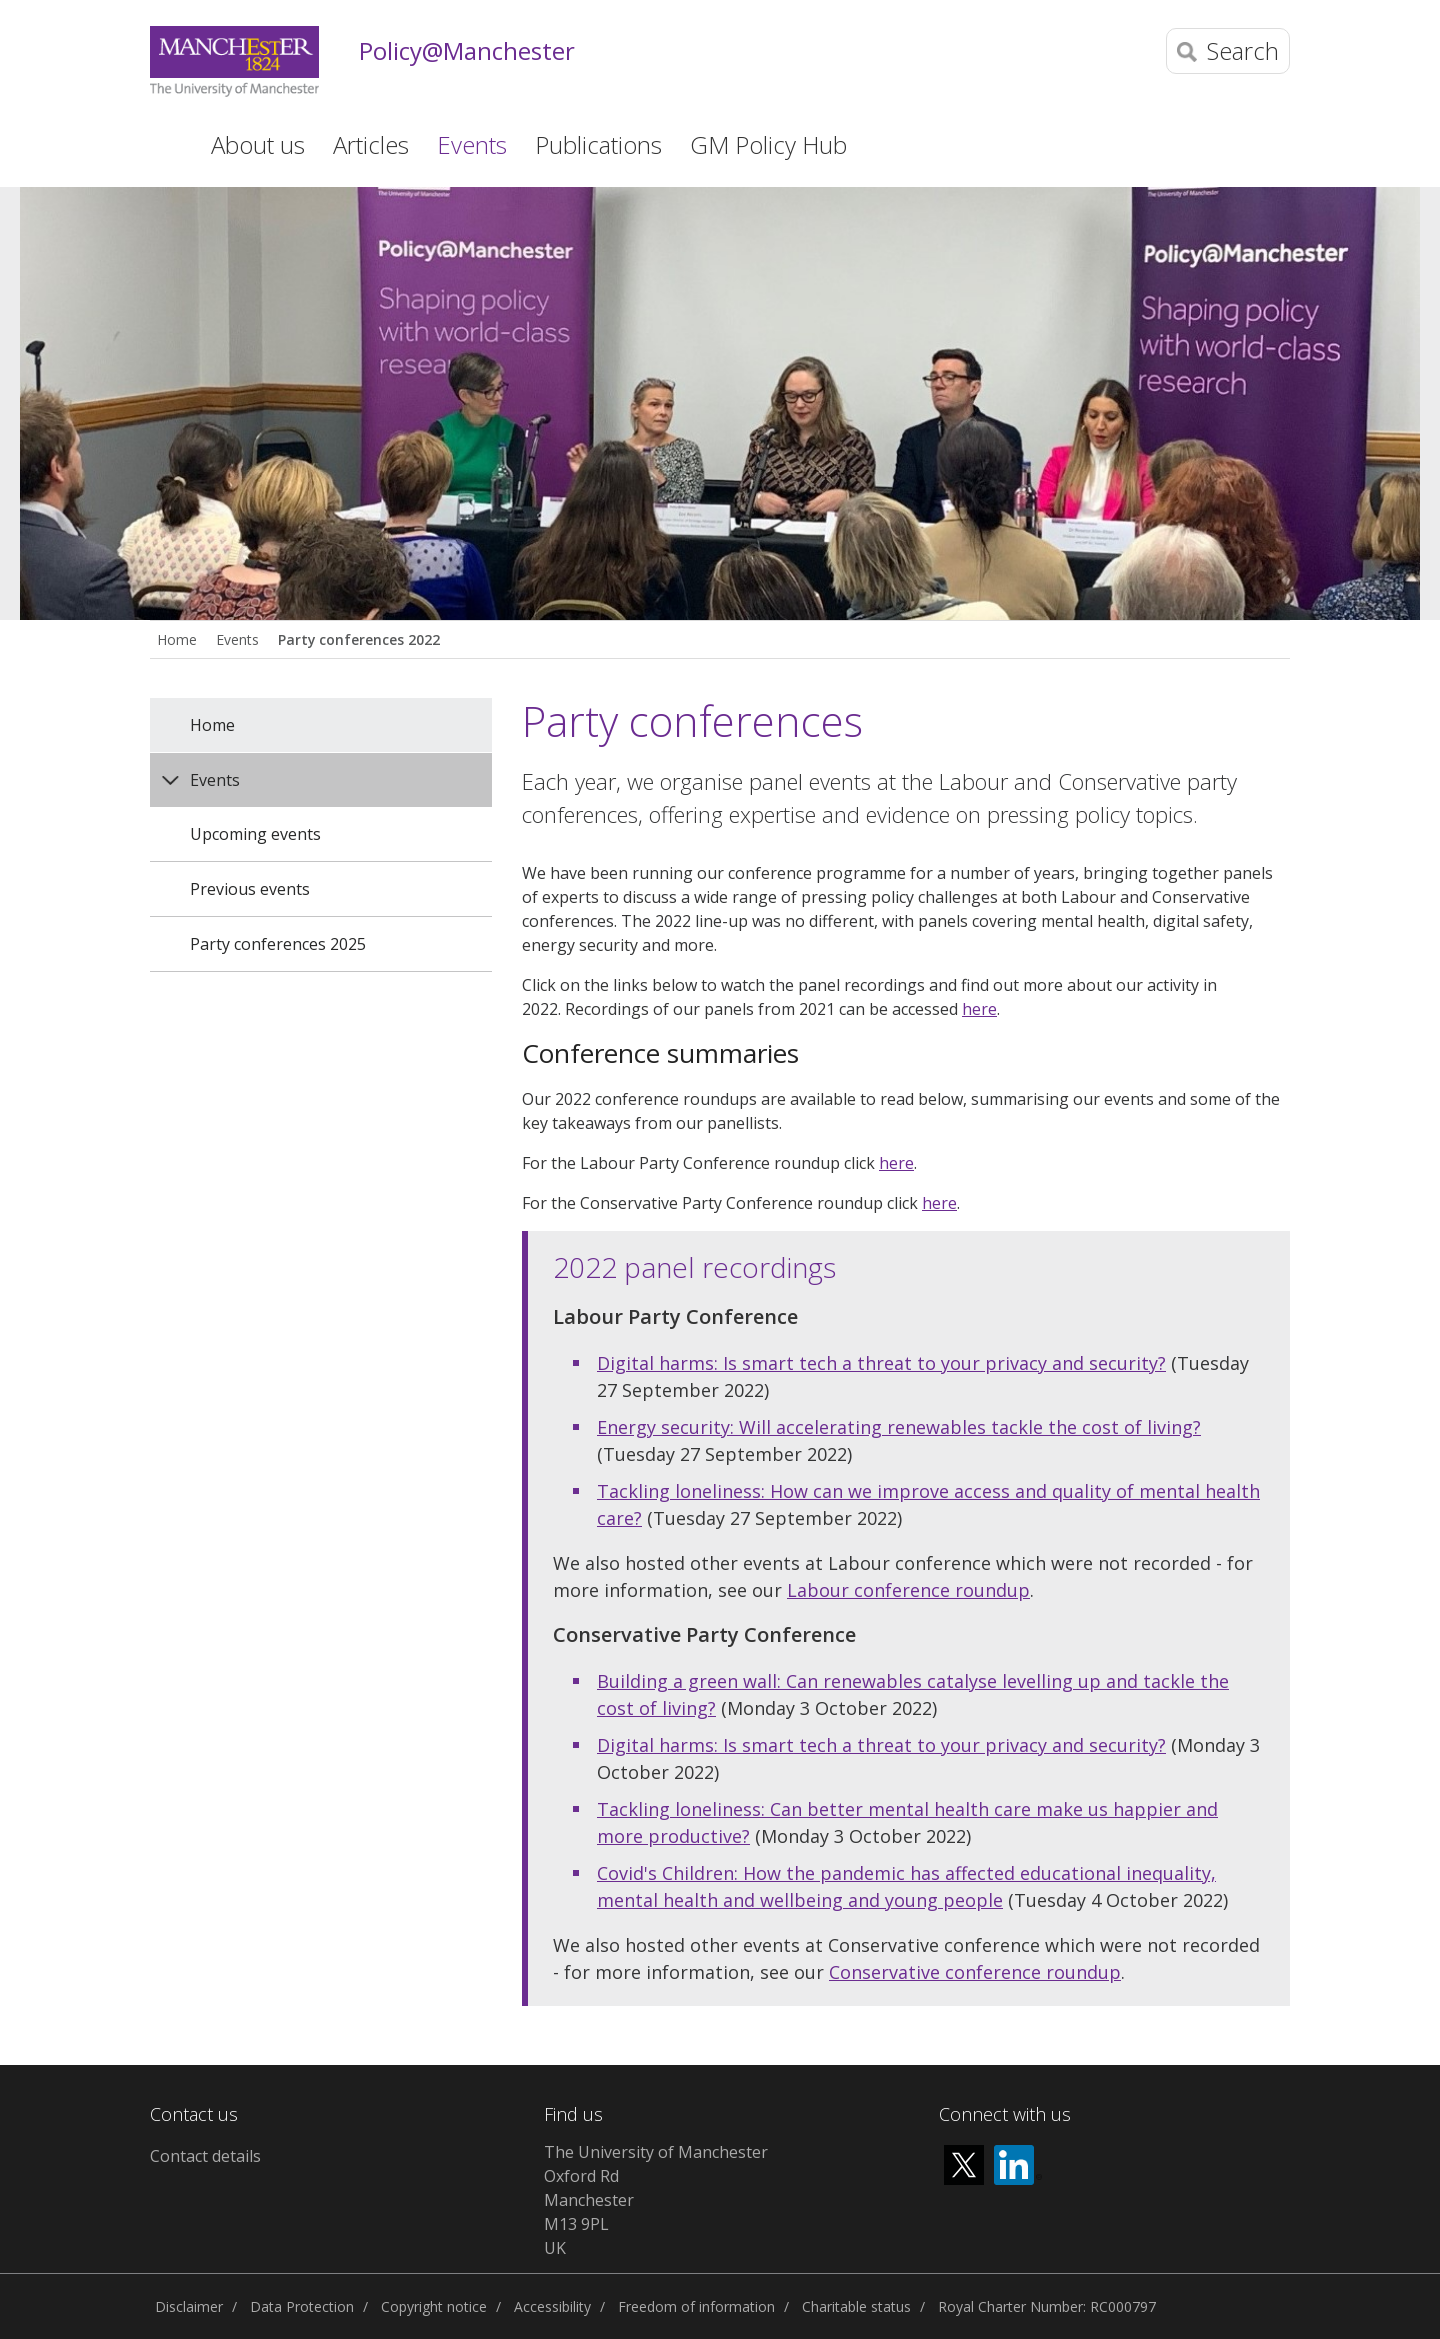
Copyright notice (434, 2306)
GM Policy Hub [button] (768, 144)
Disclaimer (189, 2306)
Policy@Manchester (467, 51)
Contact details (205, 2156)
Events (237, 639)
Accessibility (552, 2306)
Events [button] (472, 144)
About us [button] (258, 144)
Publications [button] (598, 144)
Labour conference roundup (908, 1590)
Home (163, 143)
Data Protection (302, 2306)
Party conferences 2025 (278, 944)
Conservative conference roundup (975, 1972)
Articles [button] (371, 144)
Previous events (250, 889)
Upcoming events (255, 834)
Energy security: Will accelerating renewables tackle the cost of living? (899, 1427)
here (979, 1009)
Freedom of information (696, 2306)
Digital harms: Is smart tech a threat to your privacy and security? (881, 1363)
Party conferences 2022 (359, 639)
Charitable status (856, 2306)
